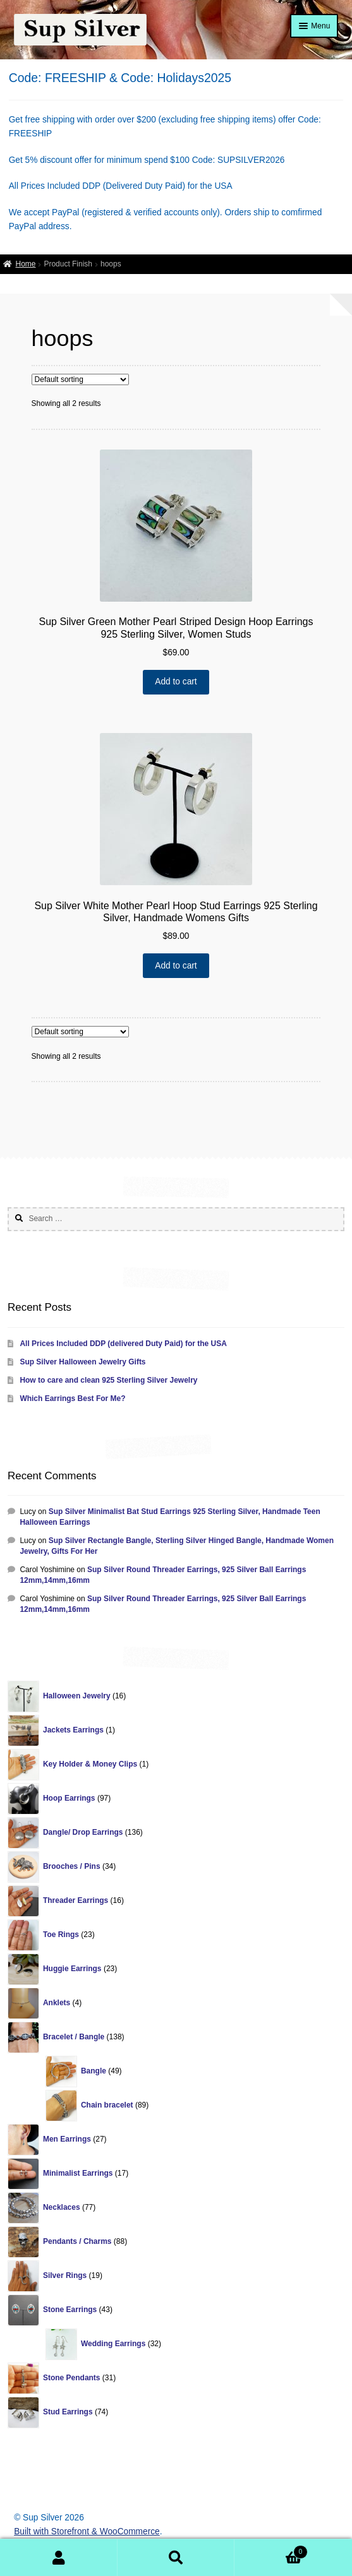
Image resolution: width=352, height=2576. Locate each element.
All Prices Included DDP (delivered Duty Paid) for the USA (123, 1343)
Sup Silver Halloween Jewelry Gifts (82, 1361)
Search (176, 2557)
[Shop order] (80, 379)
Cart (270, 2550)
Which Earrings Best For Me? (72, 1398)
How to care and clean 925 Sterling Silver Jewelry (108, 1380)
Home (25, 263)
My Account (59, 2557)
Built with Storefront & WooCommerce (87, 2531)
